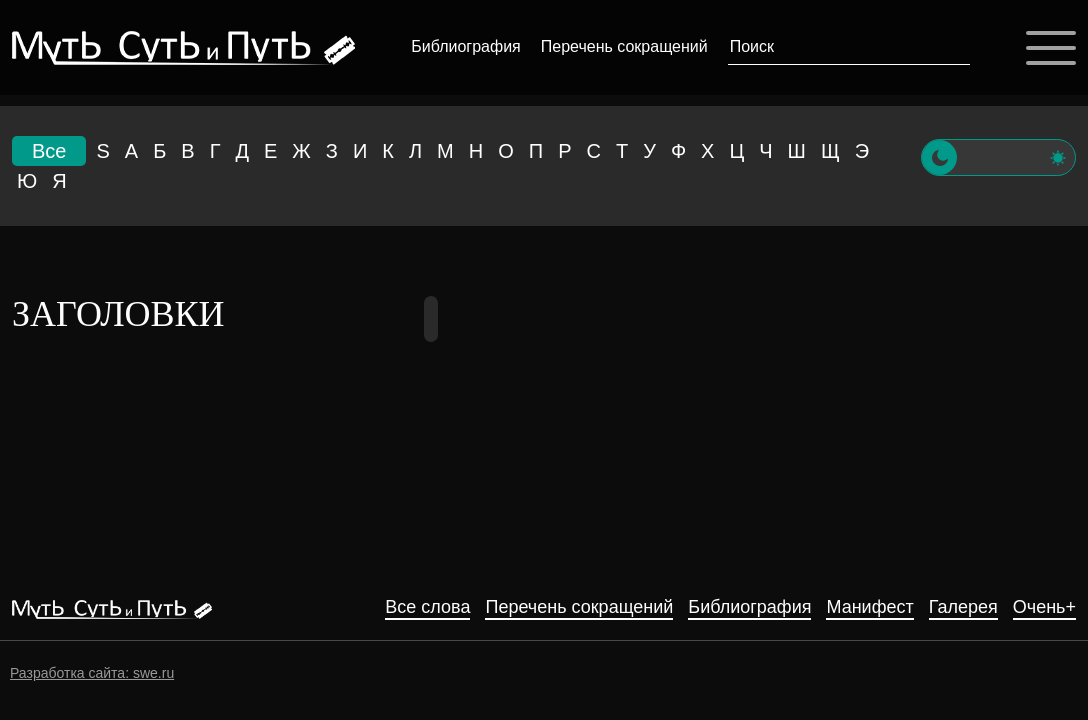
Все (49, 151)
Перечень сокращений (624, 46)
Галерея (963, 607)
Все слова (427, 607)
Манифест (869, 607)
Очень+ (1044, 607)
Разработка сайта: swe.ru (92, 673)
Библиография (465, 46)
